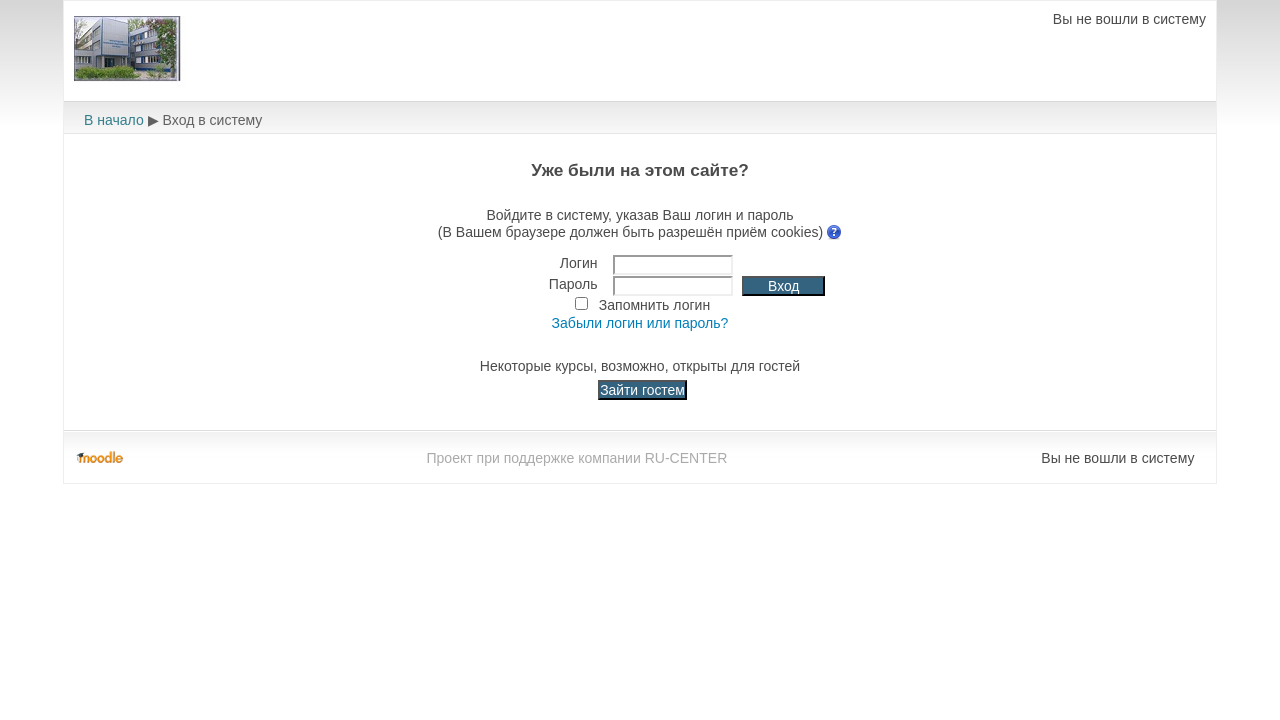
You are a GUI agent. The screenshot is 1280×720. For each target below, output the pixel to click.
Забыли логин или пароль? (640, 323)
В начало (114, 120)
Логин (579, 263)
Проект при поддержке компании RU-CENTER (576, 458)
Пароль (573, 284)
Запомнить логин (654, 305)
